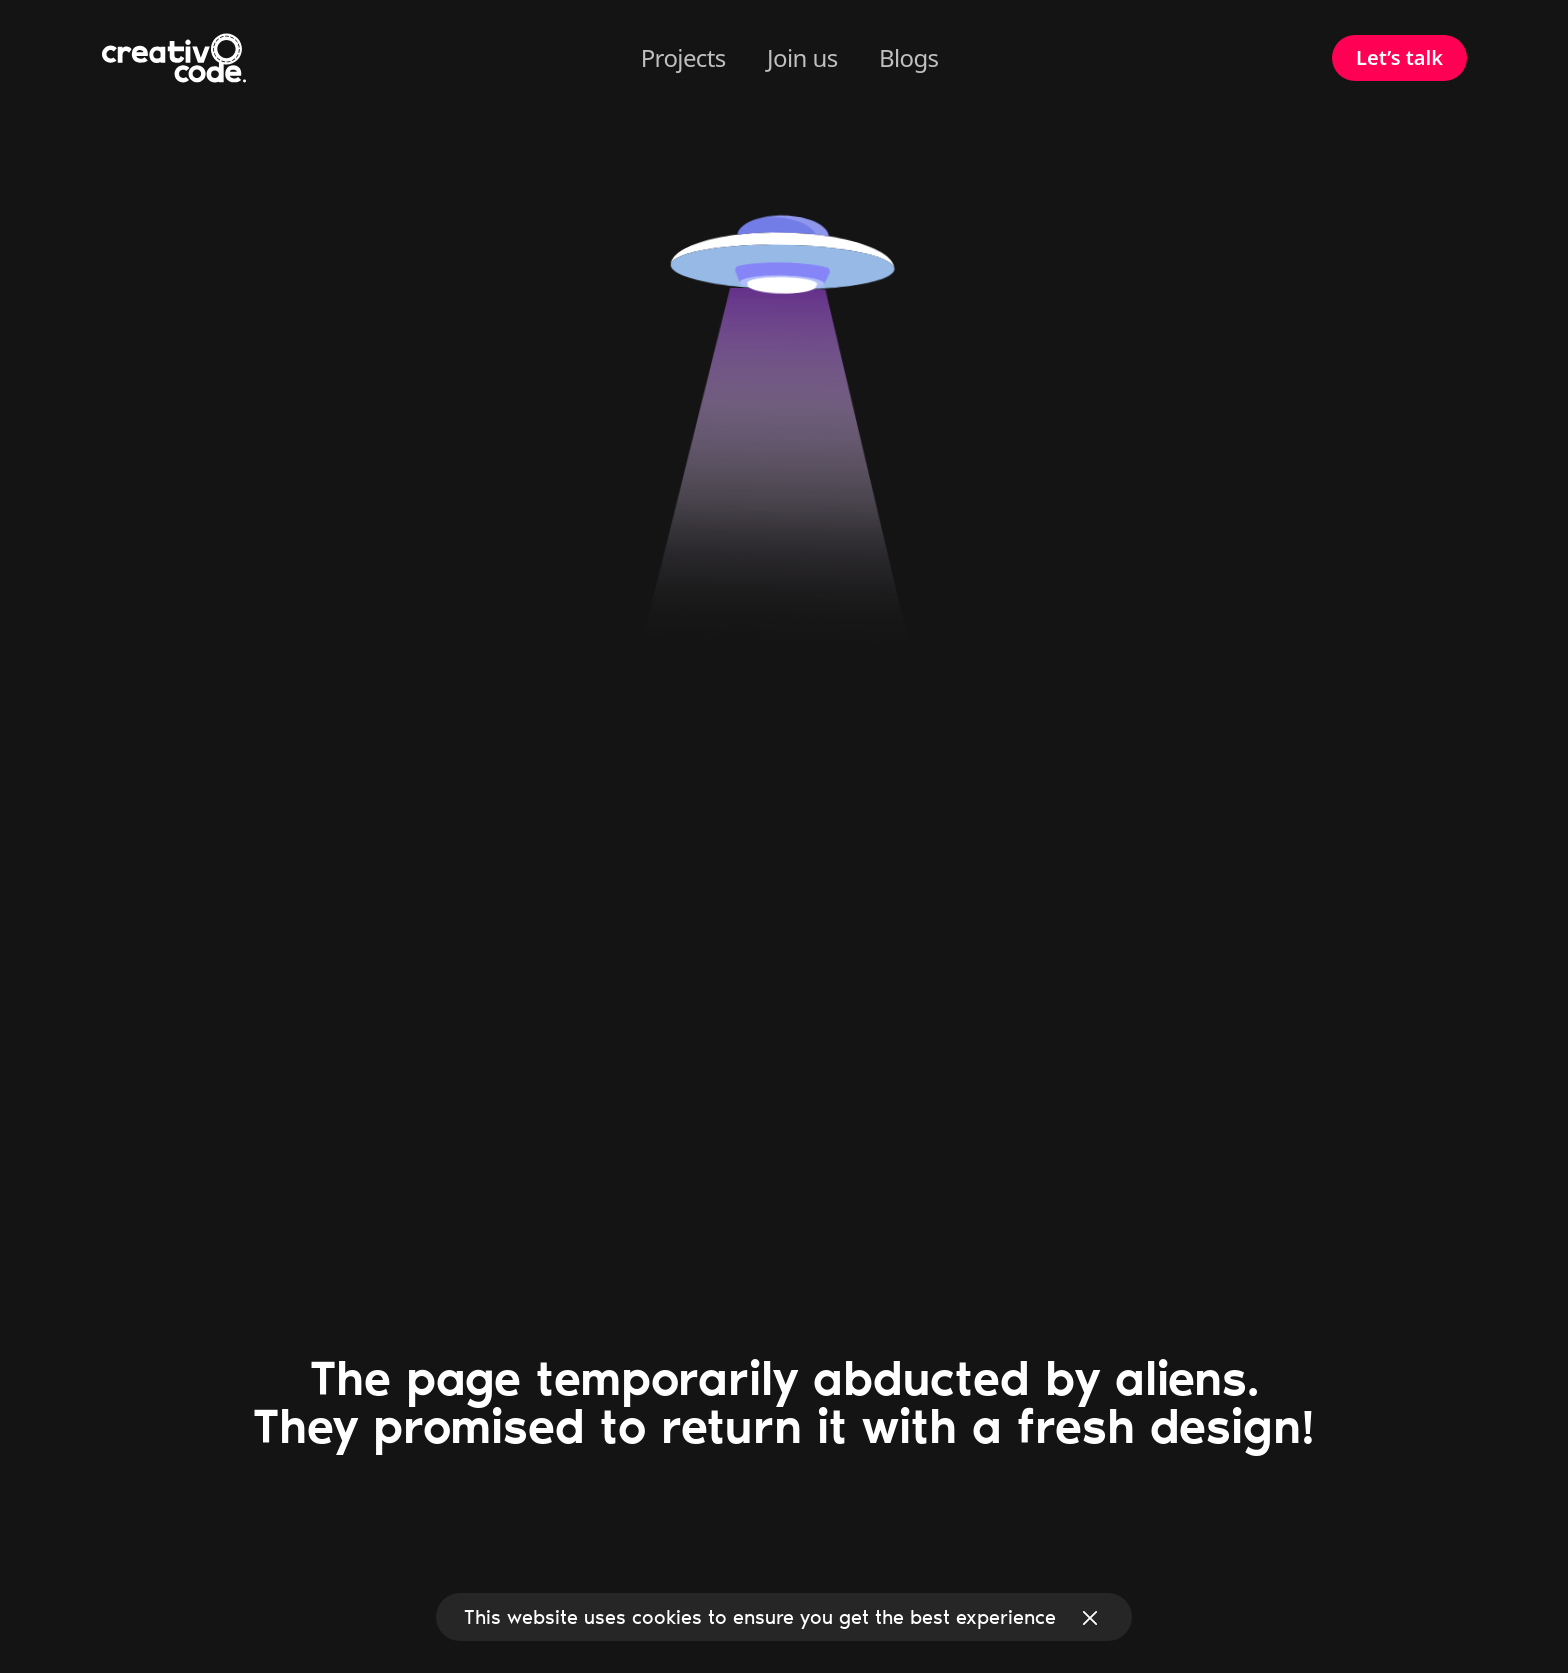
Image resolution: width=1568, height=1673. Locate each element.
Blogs (909, 57)
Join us (802, 57)
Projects (683, 57)
